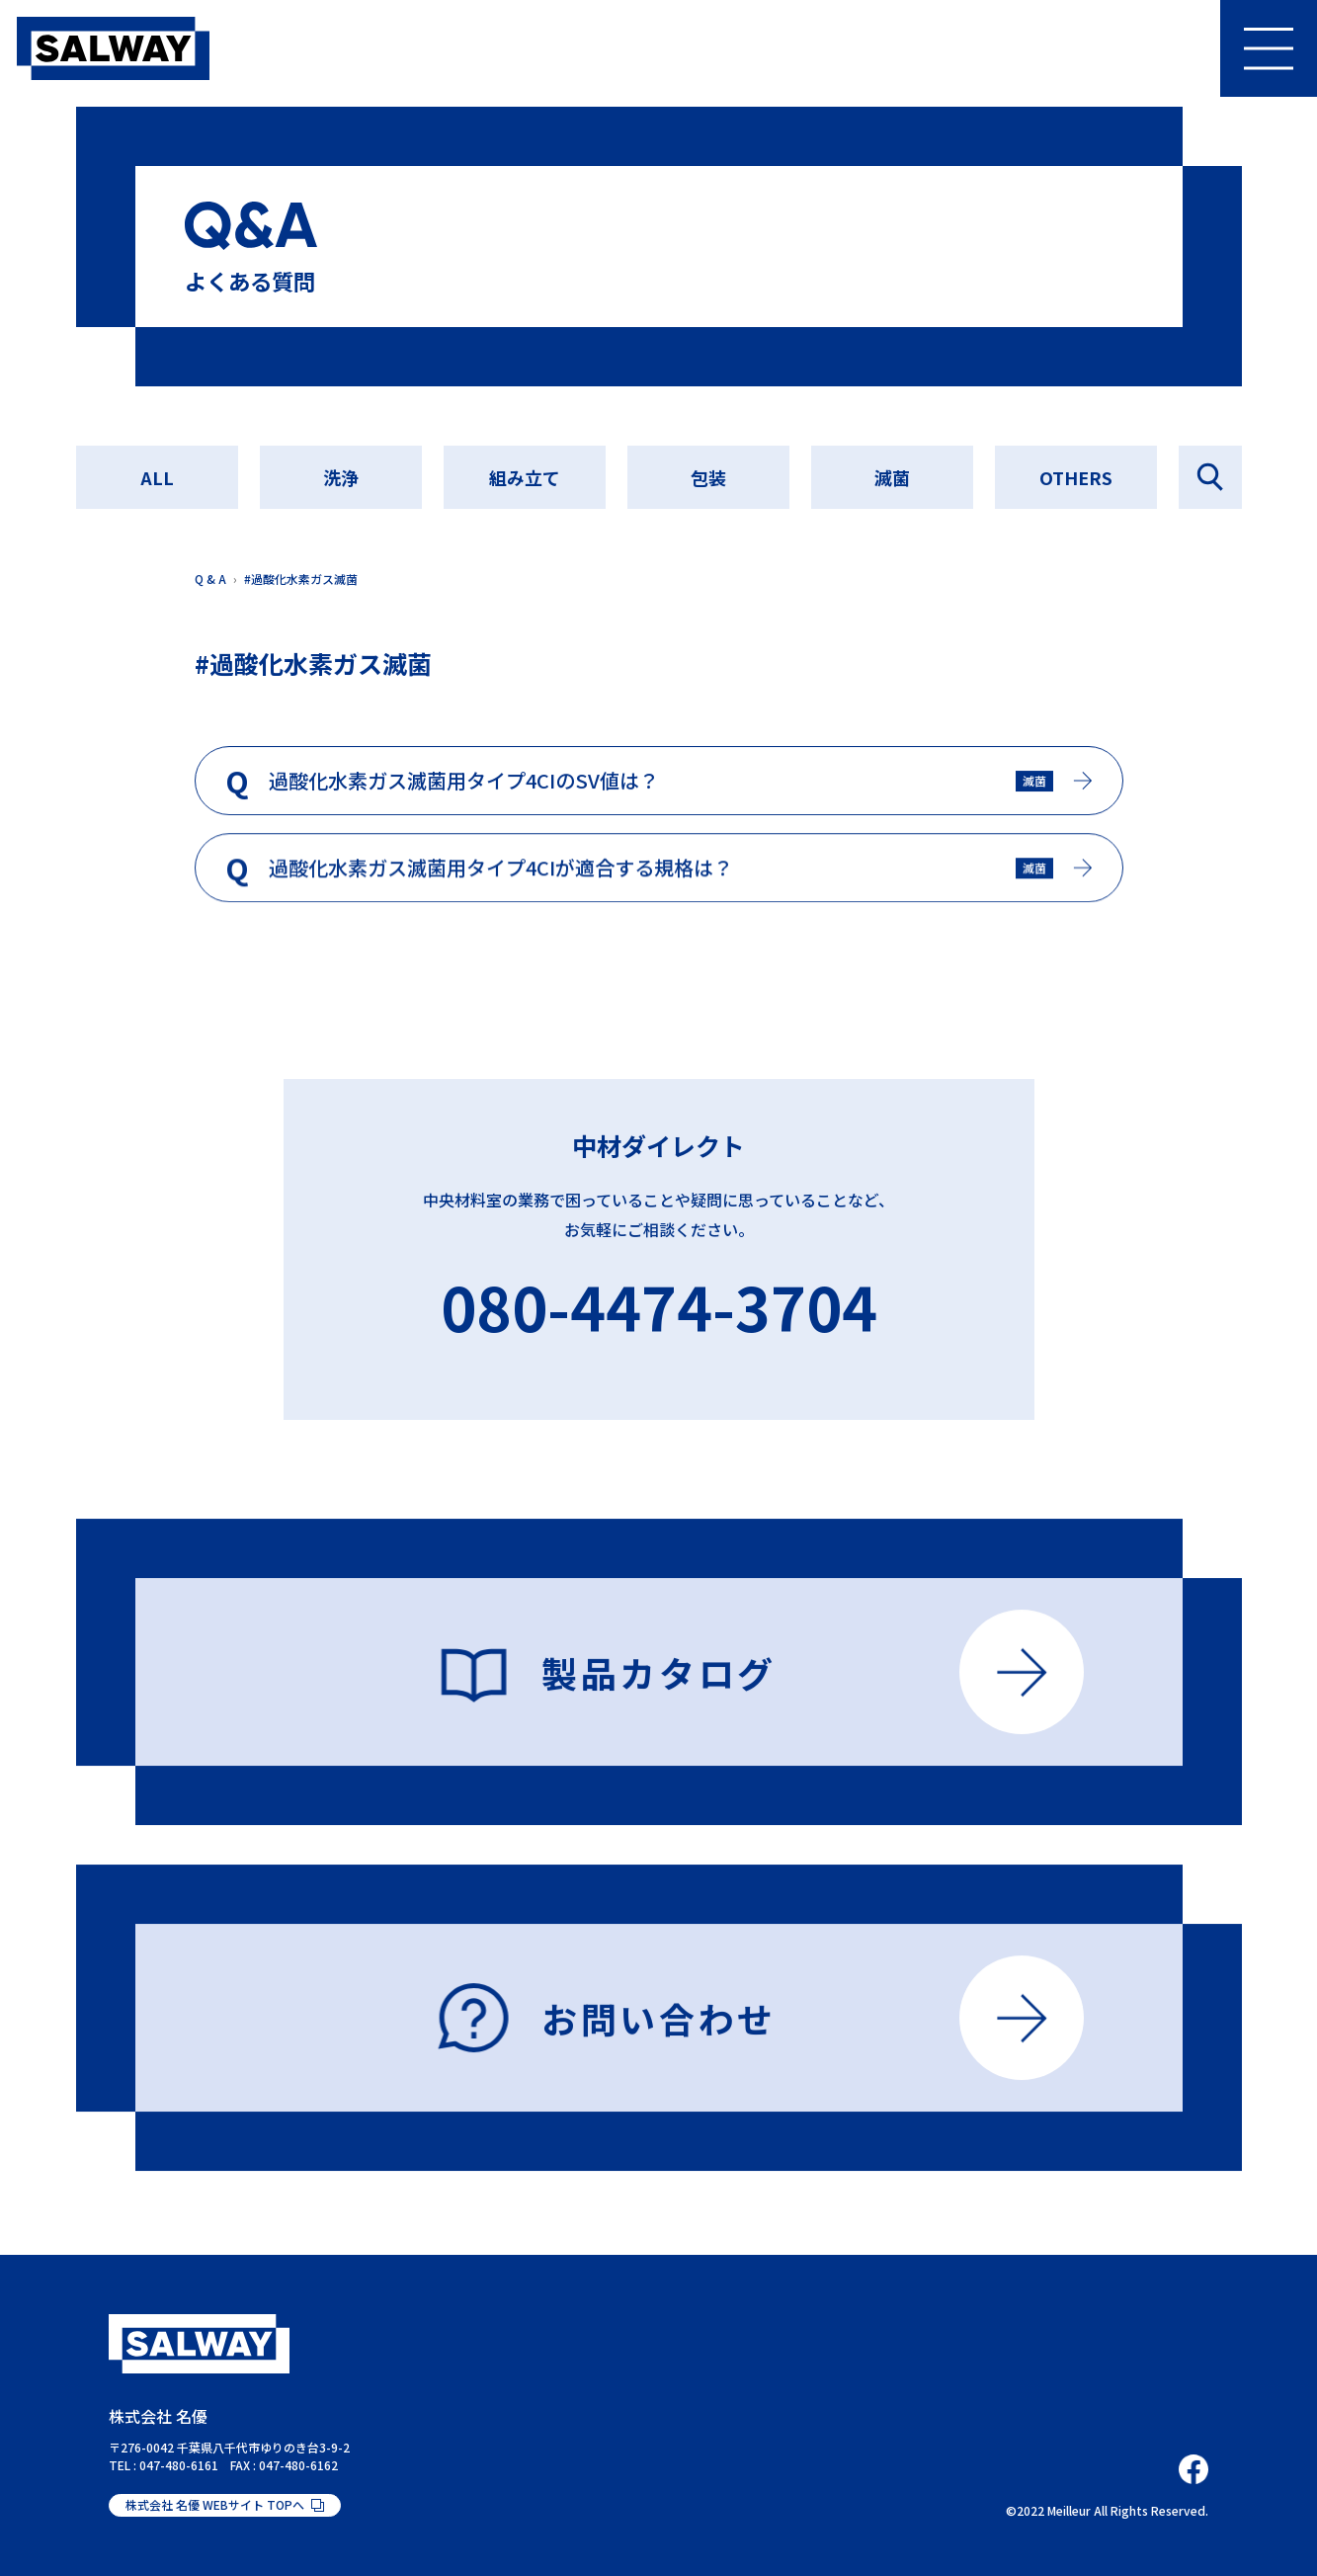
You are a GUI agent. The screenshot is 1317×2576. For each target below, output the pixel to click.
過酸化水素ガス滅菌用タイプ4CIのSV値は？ (464, 785)
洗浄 (341, 477)
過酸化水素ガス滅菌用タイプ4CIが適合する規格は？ (501, 876)
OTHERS (1075, 477)
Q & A (210, 578)
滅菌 (892, 477)
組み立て (524, 477)
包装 (708, 477)
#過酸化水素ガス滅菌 (301, 578)
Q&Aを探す (1210, 477)
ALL (157, 477)
